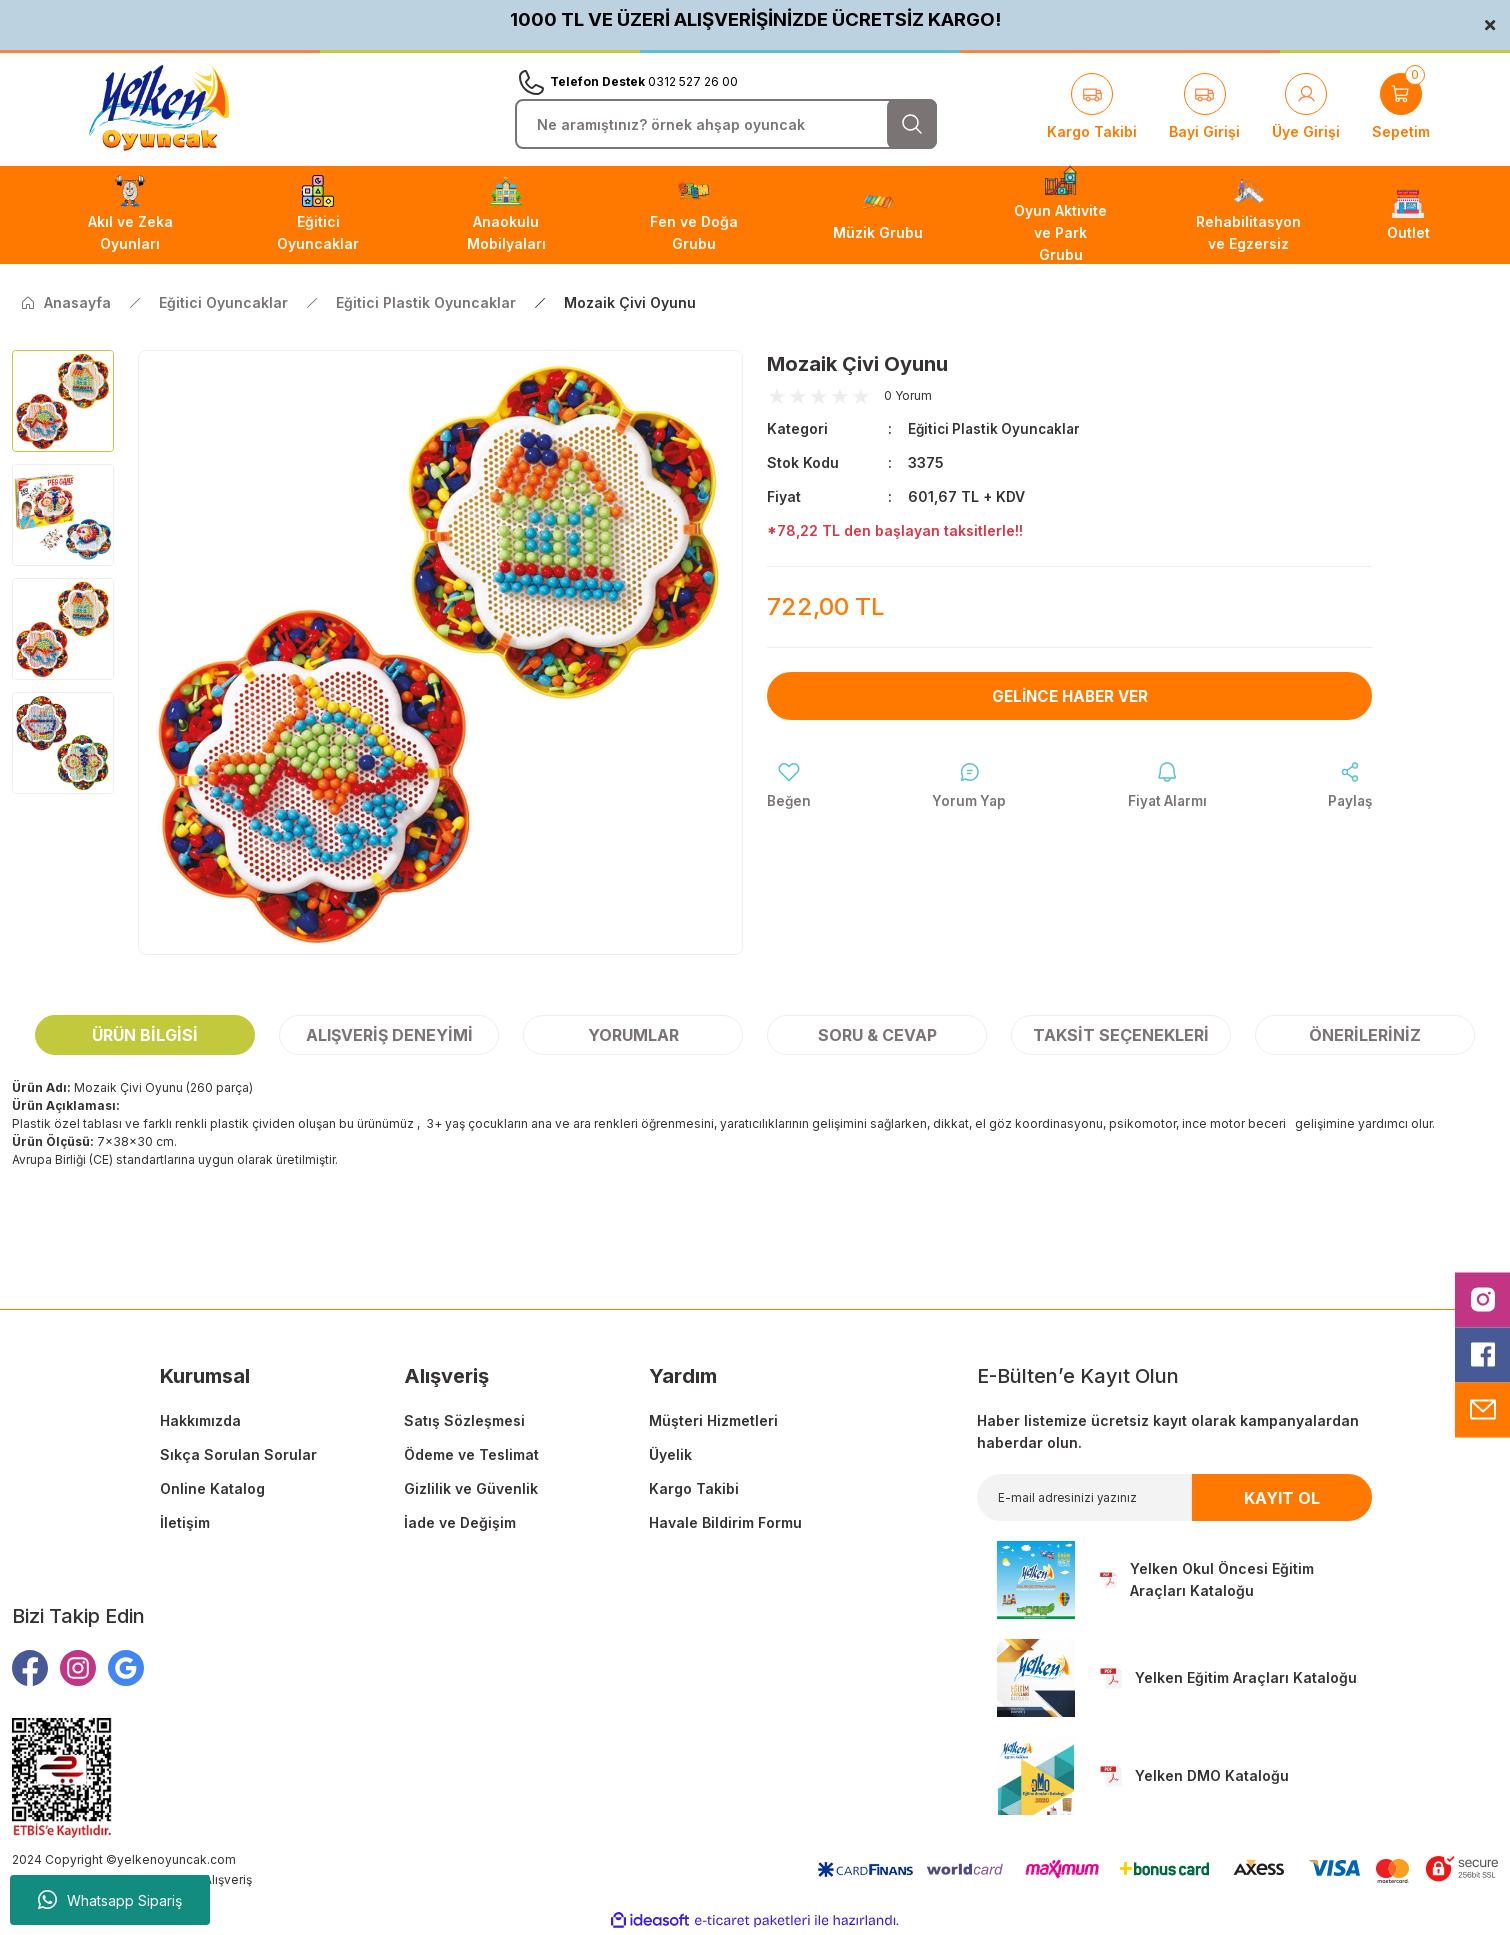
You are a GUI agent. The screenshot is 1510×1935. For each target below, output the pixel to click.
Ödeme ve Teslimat (471, 1454)
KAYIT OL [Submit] (1282, 1498)
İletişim (185, 1522)
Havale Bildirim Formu (725, 1522)
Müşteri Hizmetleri (713, 1420)
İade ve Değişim (460, 1522)
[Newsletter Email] (1174, 1497)
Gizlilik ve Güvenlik (471, 1488)
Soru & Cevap (877, 1035)
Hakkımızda (200, 1420)
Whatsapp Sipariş (110, 1900)
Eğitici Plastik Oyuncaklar (998, 428)
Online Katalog (212, 1488)
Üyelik (670, 1454)
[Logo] (159, 108)
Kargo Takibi (694, 1488)
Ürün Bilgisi (145, 1035)
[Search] (726, 124)
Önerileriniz (1365, 1035)
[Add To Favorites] (789, 787)
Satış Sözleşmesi (464, 1420)
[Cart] (1401, 108)
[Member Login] (1306, 108)
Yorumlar (633, 1035)
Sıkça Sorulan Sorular (238, 1454)
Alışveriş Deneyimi (389, 1035)
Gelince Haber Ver (1069, 696)
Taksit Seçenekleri (1121, 1035)
